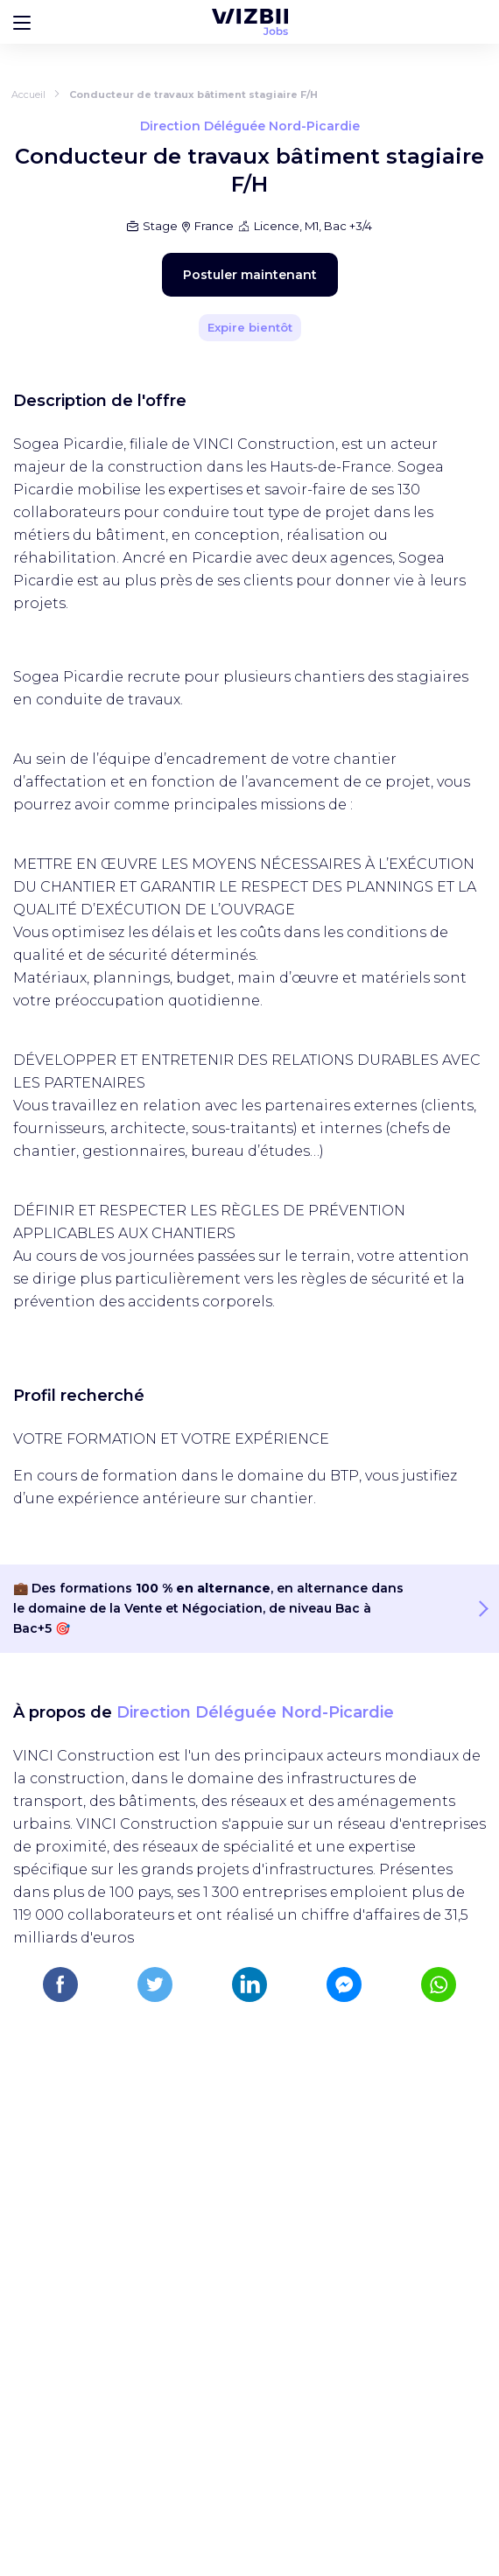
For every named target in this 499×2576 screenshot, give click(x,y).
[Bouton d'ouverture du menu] (22, 21)
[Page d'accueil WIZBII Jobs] (250, 22)
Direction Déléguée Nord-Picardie (255, 1712)
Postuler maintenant (250, 275)
